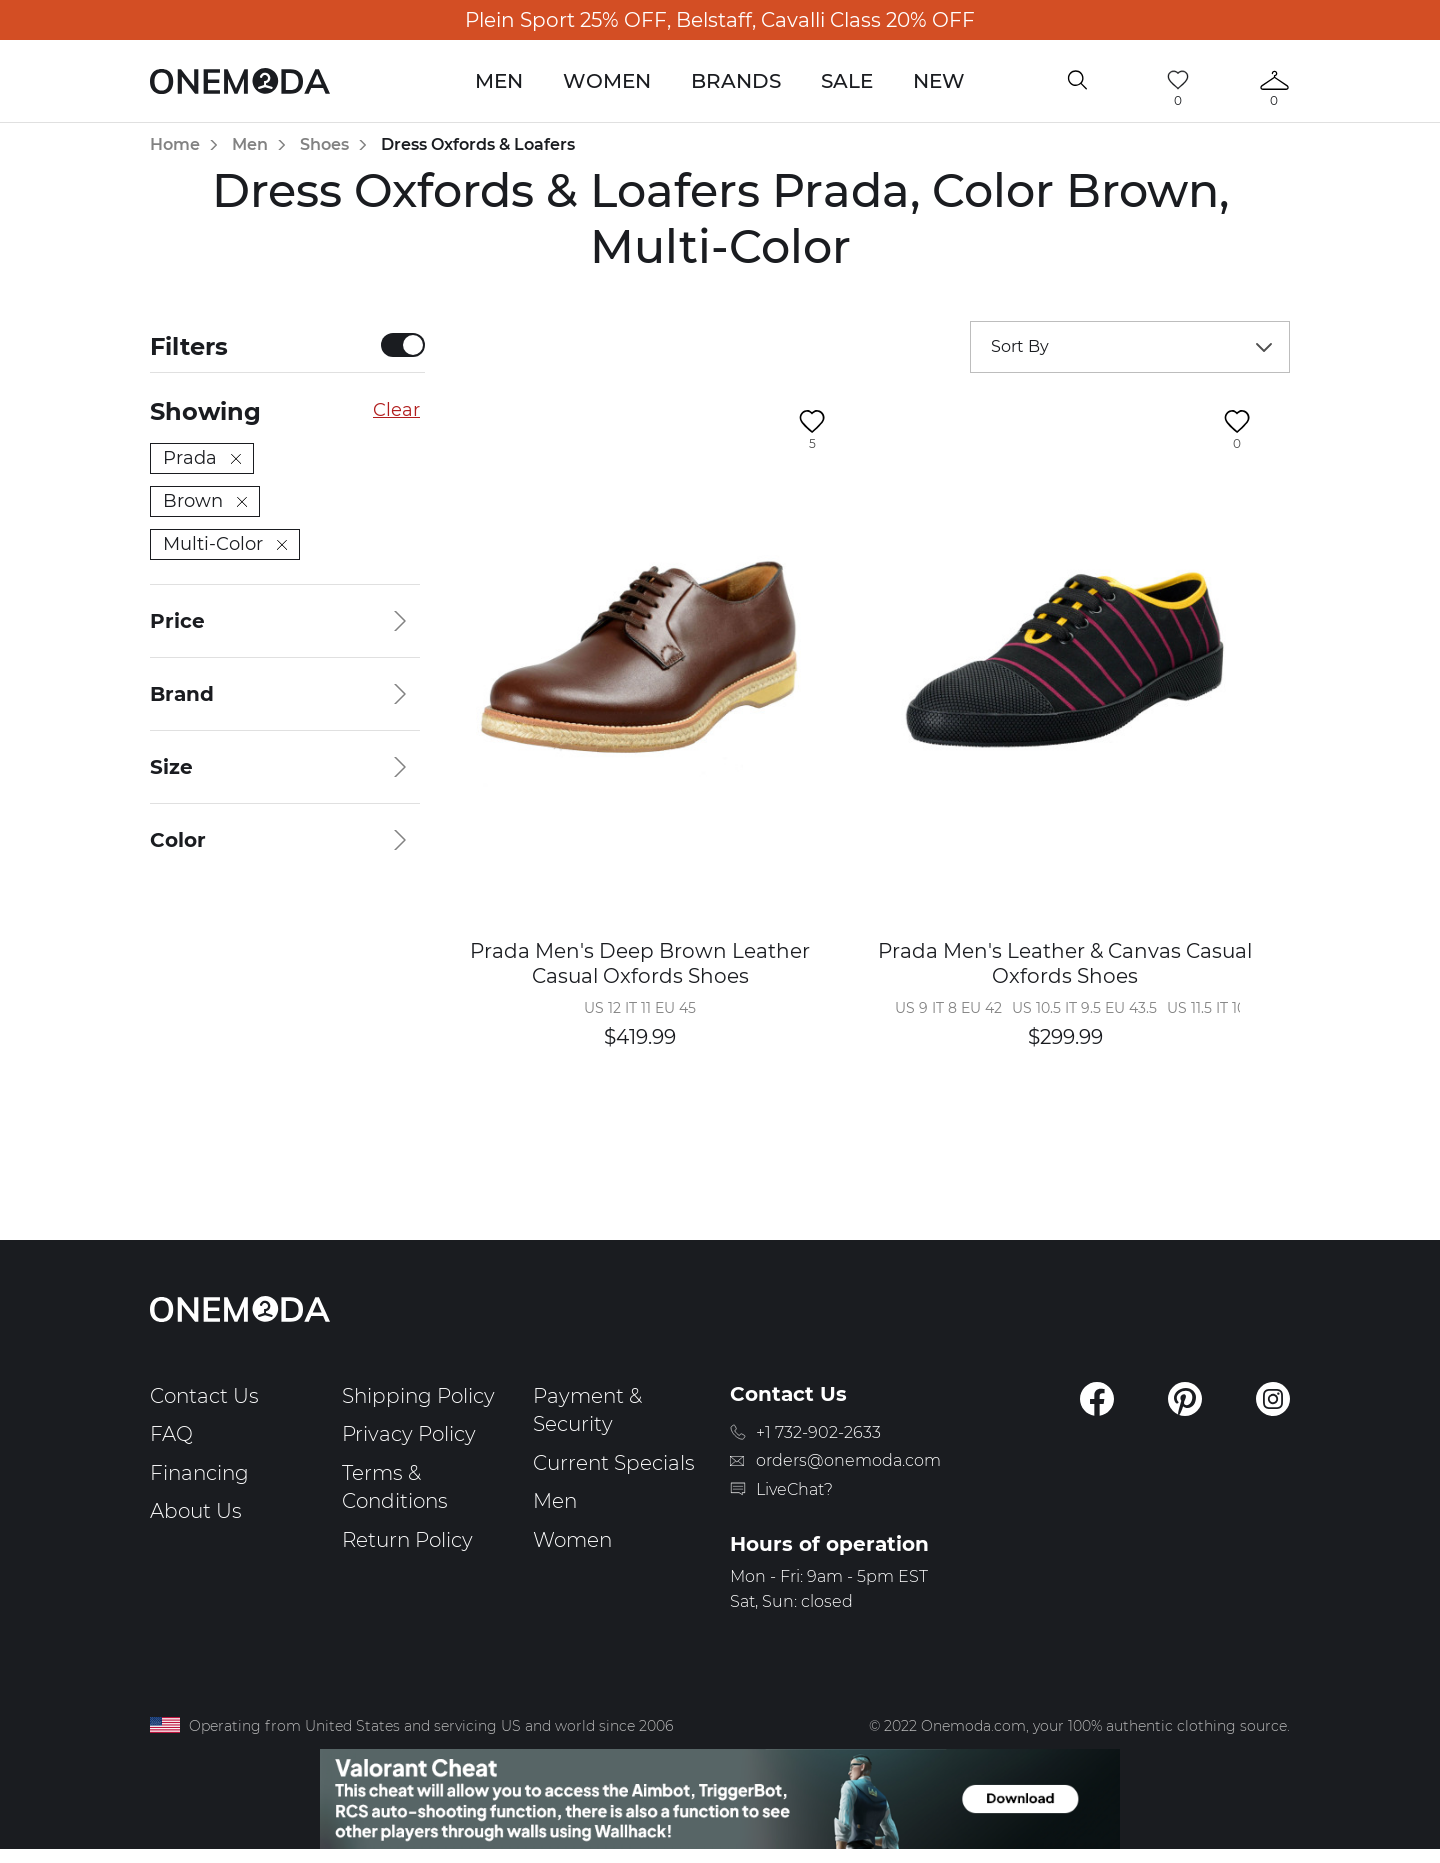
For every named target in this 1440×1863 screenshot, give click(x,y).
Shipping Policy (418, 1396)
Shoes (324, 144)
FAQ (171, 1434)
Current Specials (614, 1463)
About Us (196, 1511)
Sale (847, 81)
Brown (205, 501)
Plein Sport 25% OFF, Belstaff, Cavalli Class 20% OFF (720, 20)
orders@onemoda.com (848, 1460)
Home (175, 144)
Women (607, 81)
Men (499, 81)
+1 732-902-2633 (818, 1432)
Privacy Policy (409, 1434)
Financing (199, 1473)
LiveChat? (794, 1489)
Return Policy (407, 1540)
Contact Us (204, 1396)
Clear (396, 410)
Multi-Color (225, 544)
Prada (202, 458)
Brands (736, 81)
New (939, 81)
